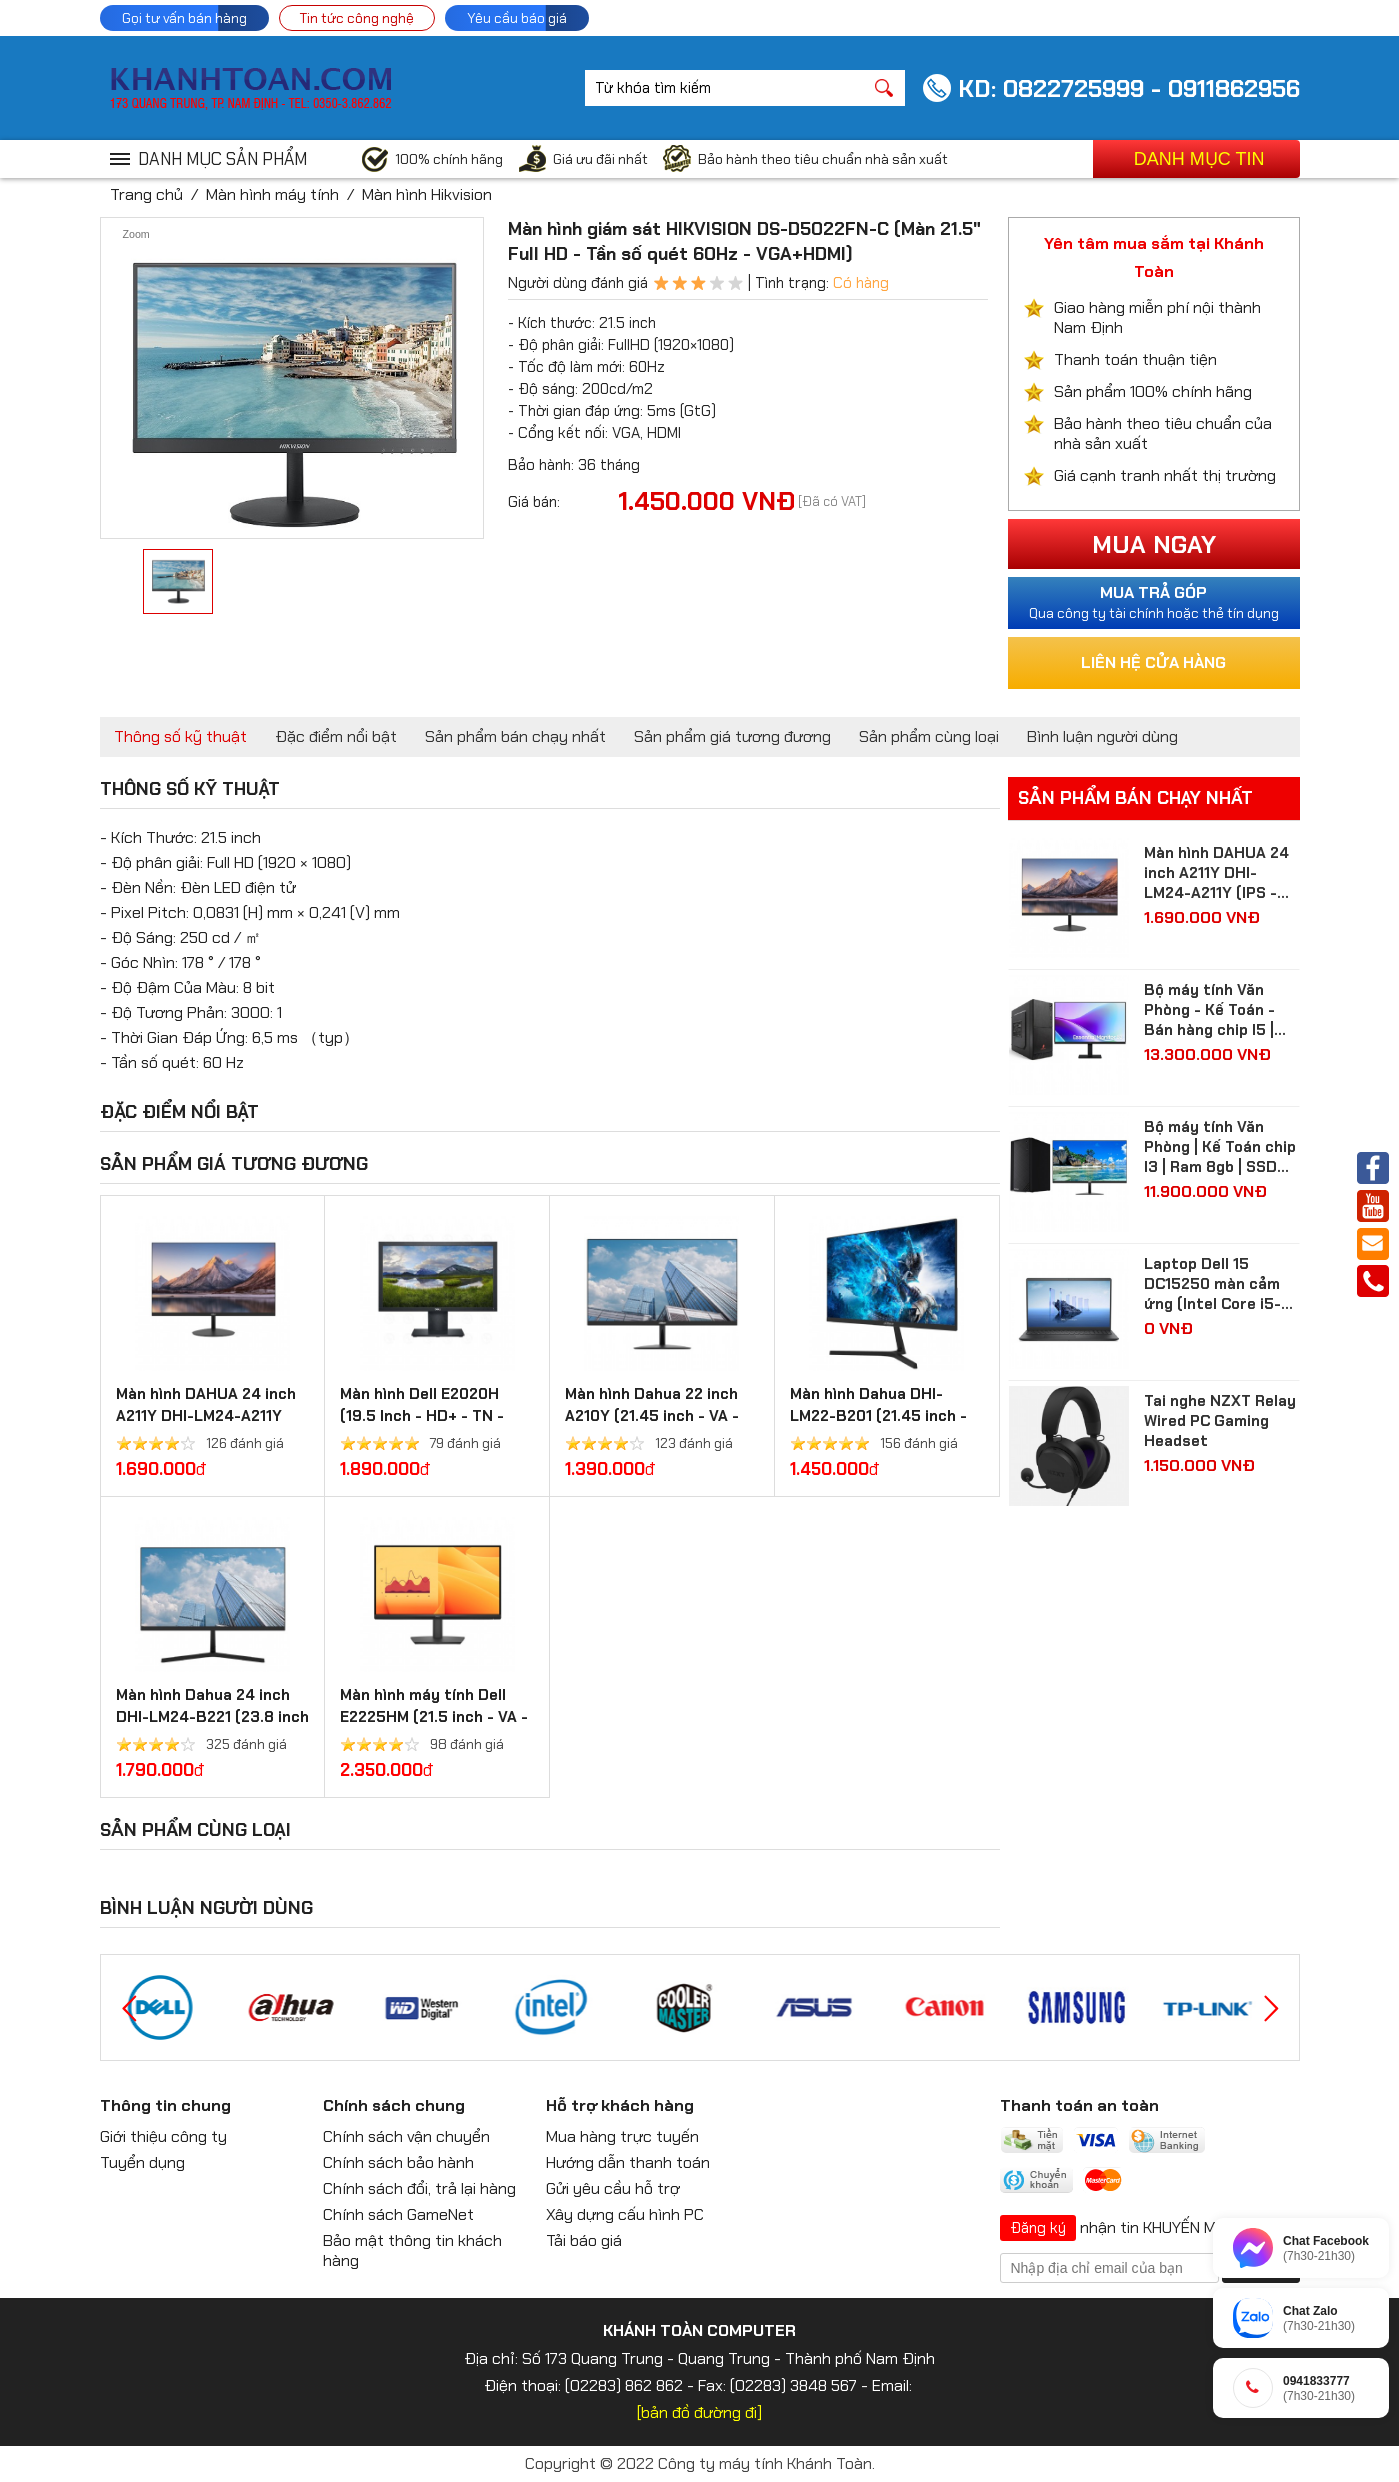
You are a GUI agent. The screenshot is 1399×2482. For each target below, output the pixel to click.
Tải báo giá (584, 2240)
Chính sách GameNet (398, 2214)
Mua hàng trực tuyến (622, 2136)
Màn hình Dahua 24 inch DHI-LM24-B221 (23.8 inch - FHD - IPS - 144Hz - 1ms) (212, 1717)
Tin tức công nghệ (357, 18)
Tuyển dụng (142, 2162)
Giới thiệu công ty (163, 2136)
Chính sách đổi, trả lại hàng (419, 2188)
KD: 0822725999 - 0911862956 (1129, 88)
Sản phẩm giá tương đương (732, 736)
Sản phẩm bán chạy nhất (515, 736)
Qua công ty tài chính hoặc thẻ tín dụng (1154, 602)
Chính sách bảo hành (398, 2162)
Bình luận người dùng (1102, 736)
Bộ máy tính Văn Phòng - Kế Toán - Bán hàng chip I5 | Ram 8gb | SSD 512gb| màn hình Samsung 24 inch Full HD (1209, 1010)
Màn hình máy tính (272, 194)
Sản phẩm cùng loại (929, 736)
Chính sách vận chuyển (406, 2136)
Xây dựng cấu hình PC (625, 2214)
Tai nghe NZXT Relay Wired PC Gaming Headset (1220, 1421)
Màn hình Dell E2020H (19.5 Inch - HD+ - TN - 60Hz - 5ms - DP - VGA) (427, 1416)
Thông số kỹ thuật (180, 736)
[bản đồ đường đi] (699, 2412)
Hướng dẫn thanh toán (628, 2162)
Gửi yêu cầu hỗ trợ (613, 2188)
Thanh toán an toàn (1079, 2105)
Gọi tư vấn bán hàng (184, 18)
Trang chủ (146, 194)
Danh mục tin (1199, 159)
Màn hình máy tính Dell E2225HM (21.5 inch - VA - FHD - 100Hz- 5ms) (434, 1717)
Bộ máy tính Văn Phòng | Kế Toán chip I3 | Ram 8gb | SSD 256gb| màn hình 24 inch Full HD (1220, 1147)
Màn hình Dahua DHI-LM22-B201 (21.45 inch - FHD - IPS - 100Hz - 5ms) (882, 1416)
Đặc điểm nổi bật (336, 736)
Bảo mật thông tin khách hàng (412, 2250)
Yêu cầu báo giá (517, 18)
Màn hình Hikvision (427, 194)
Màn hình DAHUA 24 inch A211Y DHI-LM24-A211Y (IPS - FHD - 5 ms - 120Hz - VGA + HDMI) (1220, 873)
